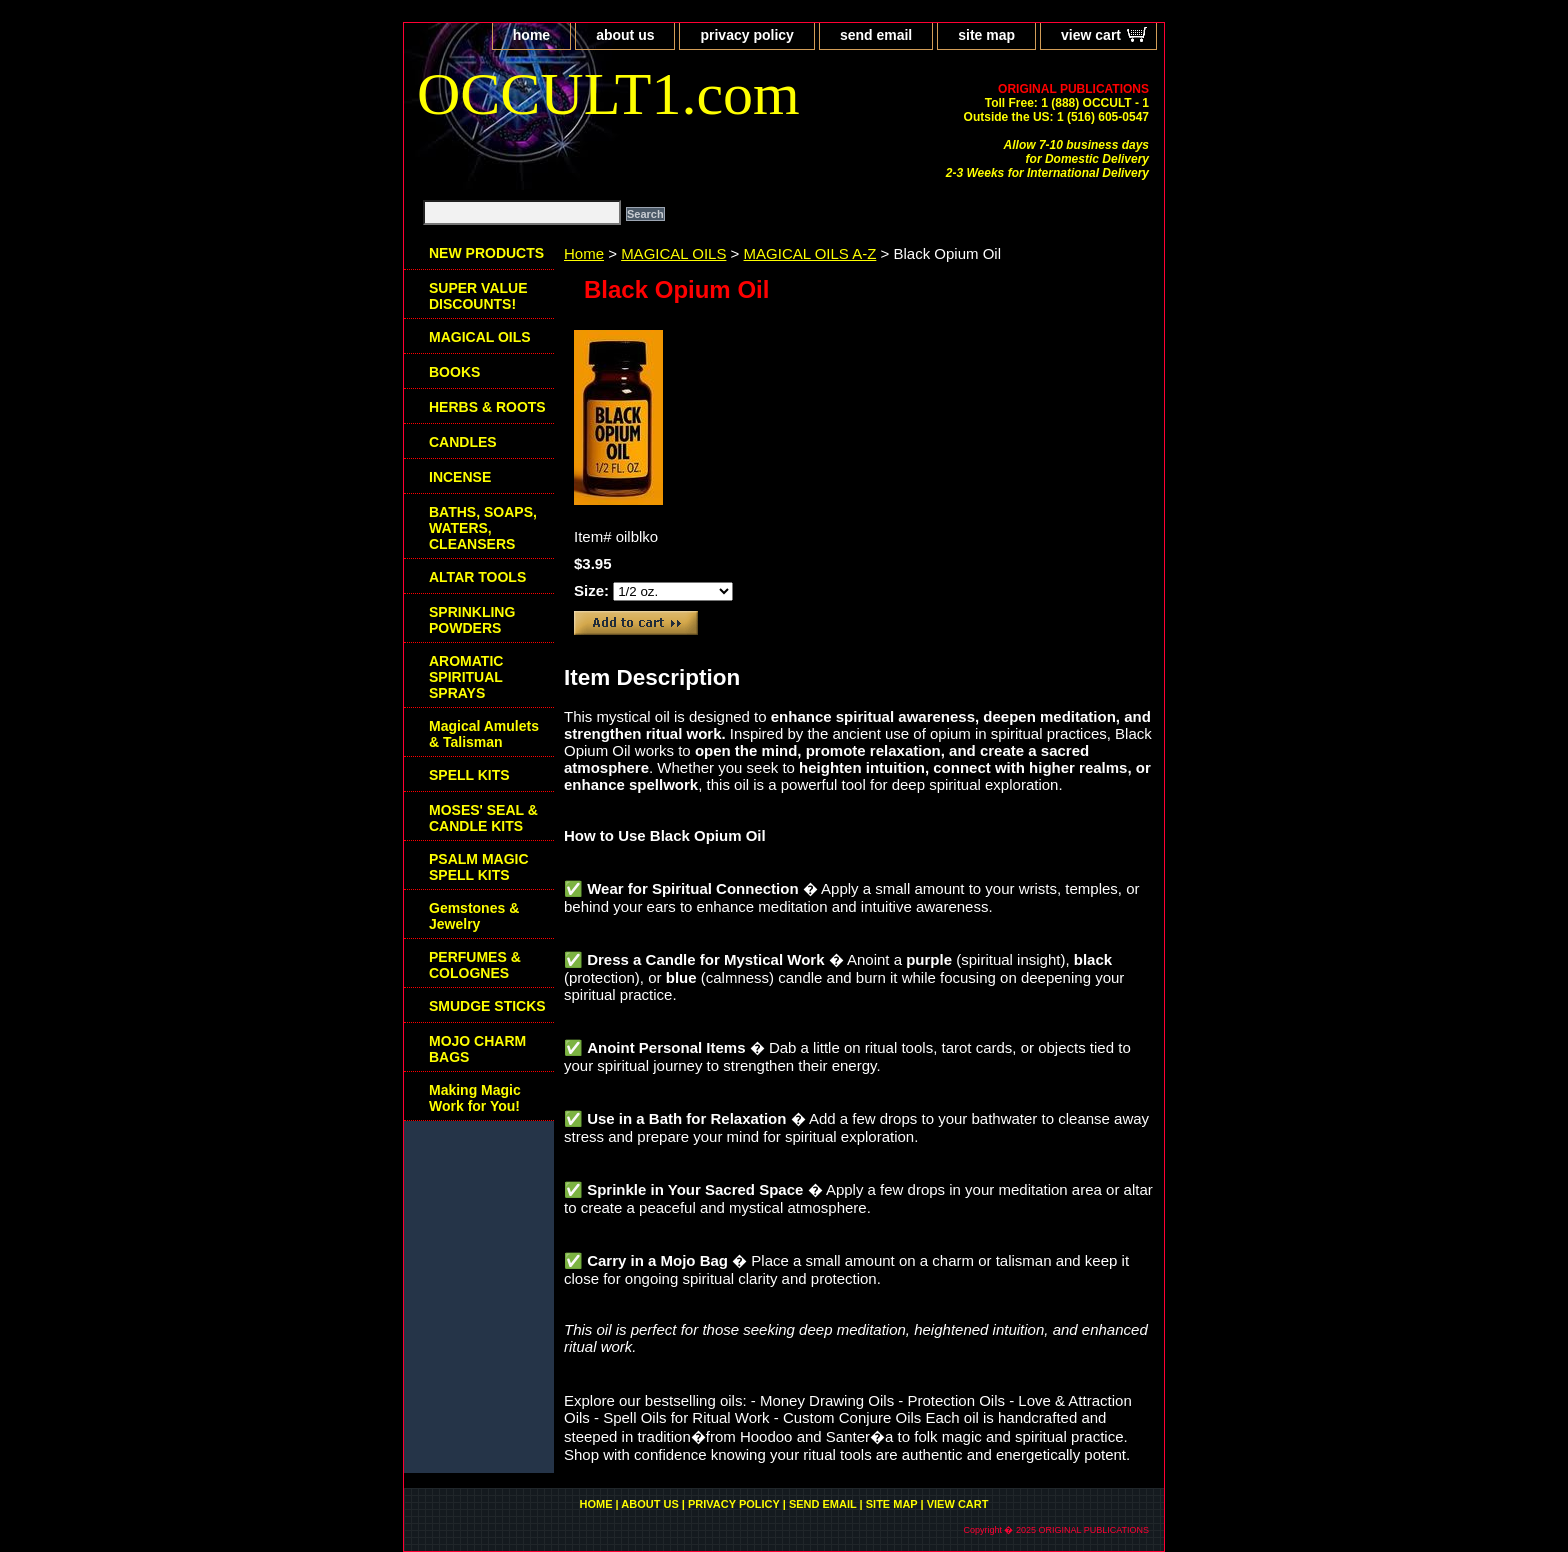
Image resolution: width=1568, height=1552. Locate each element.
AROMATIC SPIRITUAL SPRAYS (466, 677)
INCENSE (460, 477)
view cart (1091, 35)
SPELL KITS (469, 775)
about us (625, 35)
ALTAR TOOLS (477, 577)
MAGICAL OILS (673, 253)
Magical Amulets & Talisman (484, 734)
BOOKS (454, 372)
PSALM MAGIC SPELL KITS (479, 867)
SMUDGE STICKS (487, 1006)
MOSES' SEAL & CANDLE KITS (483, 818)
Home (584, 253)
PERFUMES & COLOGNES (475, 965)
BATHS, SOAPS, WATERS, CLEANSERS (483, 528)
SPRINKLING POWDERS (472, 620)
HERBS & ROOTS (487, 407)
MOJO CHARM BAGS (477, 1049)
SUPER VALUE (478, 296)
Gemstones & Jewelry (474, 916)
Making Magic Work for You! (475, 1098)
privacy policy (746, 35)
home (531, 35)
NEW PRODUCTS (486, 253)
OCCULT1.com (608, 94)
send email (876, 35)
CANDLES (463, 442)
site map (986, 35)
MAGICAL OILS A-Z (810, 253)
